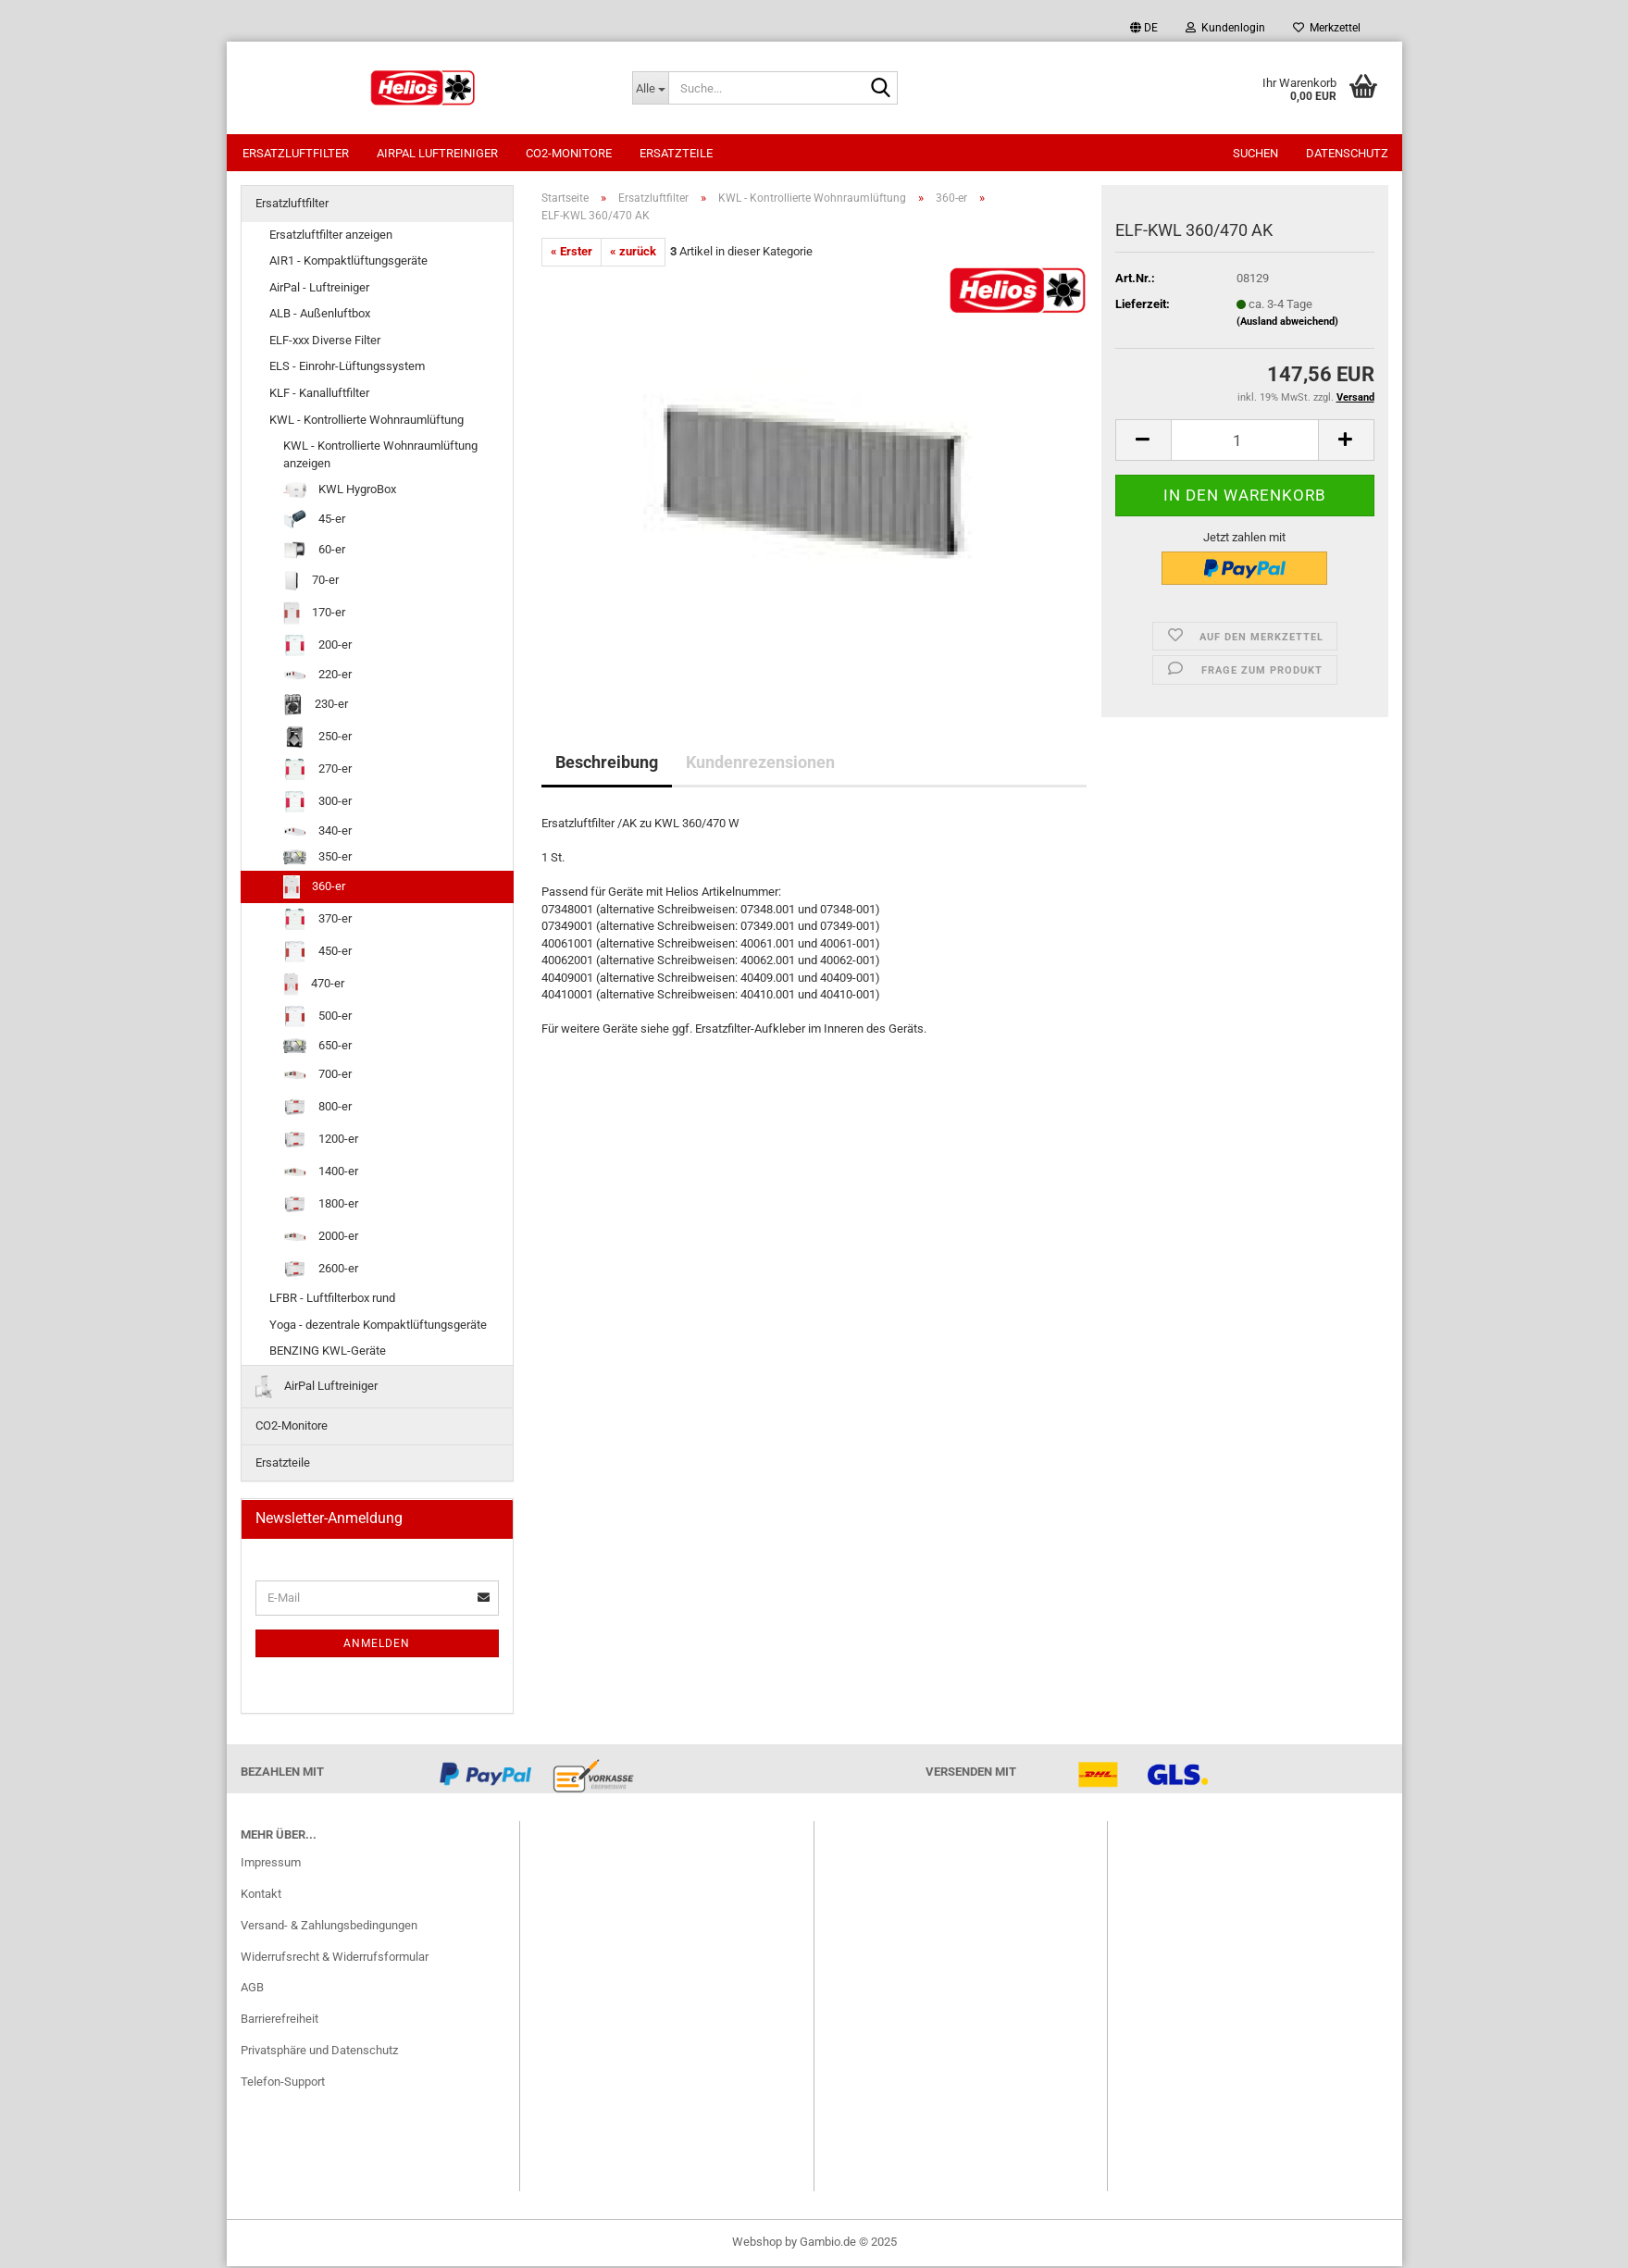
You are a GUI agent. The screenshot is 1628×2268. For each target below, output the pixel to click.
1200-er (320, 1141)
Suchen (1255, 153)
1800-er (320, 1206)
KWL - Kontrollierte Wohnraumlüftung (366, 421)
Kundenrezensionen (760, 764)
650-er (317, 1048)
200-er (317, 647)
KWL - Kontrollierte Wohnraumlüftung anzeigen (380, 456)
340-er (317, 832)
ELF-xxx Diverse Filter (324, 342)
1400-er (320, 1173)
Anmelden (376, 1645)
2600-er (320, 1271)
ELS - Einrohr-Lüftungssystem (347, 368)
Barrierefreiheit (279, 2020)
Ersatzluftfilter (295, 153)
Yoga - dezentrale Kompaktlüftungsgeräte (378, 1326)
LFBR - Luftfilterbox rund (332, 1300)
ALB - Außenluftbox (319, 315)
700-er (317, 1076)
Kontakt (261, 1895)
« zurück (633, 253)
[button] (1144, 28)
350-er (317, 859)
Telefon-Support (283, 2083)
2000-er (320, 1238)
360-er (314, 888)
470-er (314, 986)
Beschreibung (606, 764)
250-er (317, 738)
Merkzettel (1327, 27)
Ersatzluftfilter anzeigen (330, 236)
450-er (317, 953)
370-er (317, 921)
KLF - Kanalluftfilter (319, 395)
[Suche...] (650, 88)
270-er (317, 771)
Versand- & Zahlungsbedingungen (329, 1927)
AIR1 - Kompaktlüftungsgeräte (348, 262)
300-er (317, 803)
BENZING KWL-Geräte (327, 1352)
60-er (314, 552)
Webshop (757, 2243)
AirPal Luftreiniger (437, 153)
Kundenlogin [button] (1225, 27)
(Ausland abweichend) (1287, 323)
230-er (315, 706)
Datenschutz (1347, 153)
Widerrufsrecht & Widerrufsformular (335, 1958)
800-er (317, 1109)
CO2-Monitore (569, 153)
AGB (252, 1989)
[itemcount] (1245, 442)
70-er (311, 582)
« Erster (571, 253)
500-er (317, 1018)
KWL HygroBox (339, 492)
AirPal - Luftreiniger (319, 289)
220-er (317, 676)
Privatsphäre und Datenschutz (319, 2052)
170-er (314, 614)
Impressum (271, 1864)
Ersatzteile (676, 153)
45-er (314, 521)
